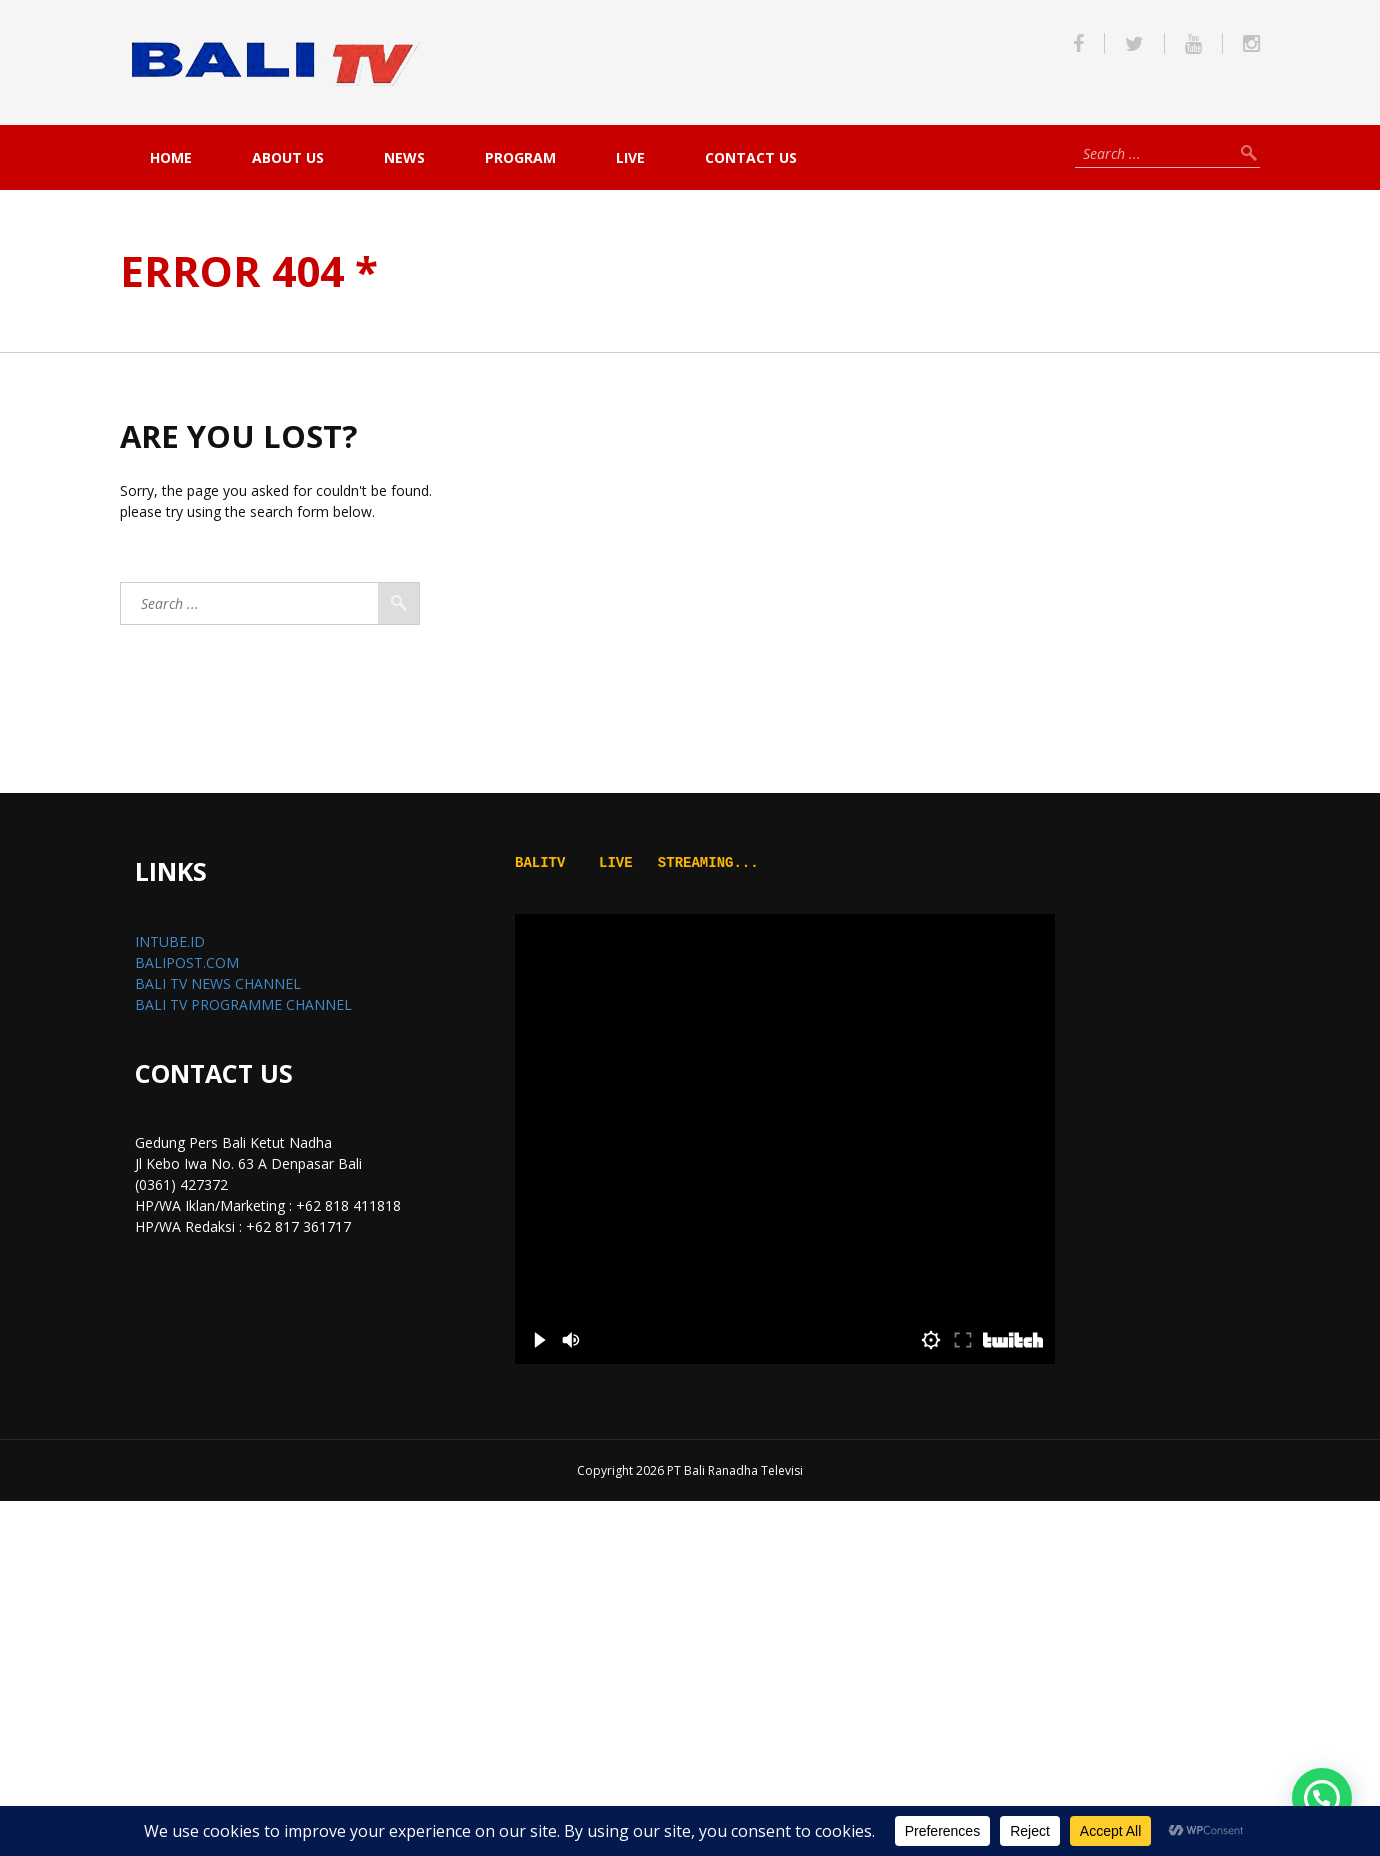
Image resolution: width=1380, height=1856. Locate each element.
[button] (1322, 1798)
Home (171, 157)
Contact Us (751, 157)
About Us (288, 157)
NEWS (404, 157)
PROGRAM (520, 157)
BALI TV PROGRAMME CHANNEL (243, 1004)
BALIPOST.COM (187, 962)
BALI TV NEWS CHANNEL (218, 983)
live (630, 157)
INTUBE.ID (170, 941)
